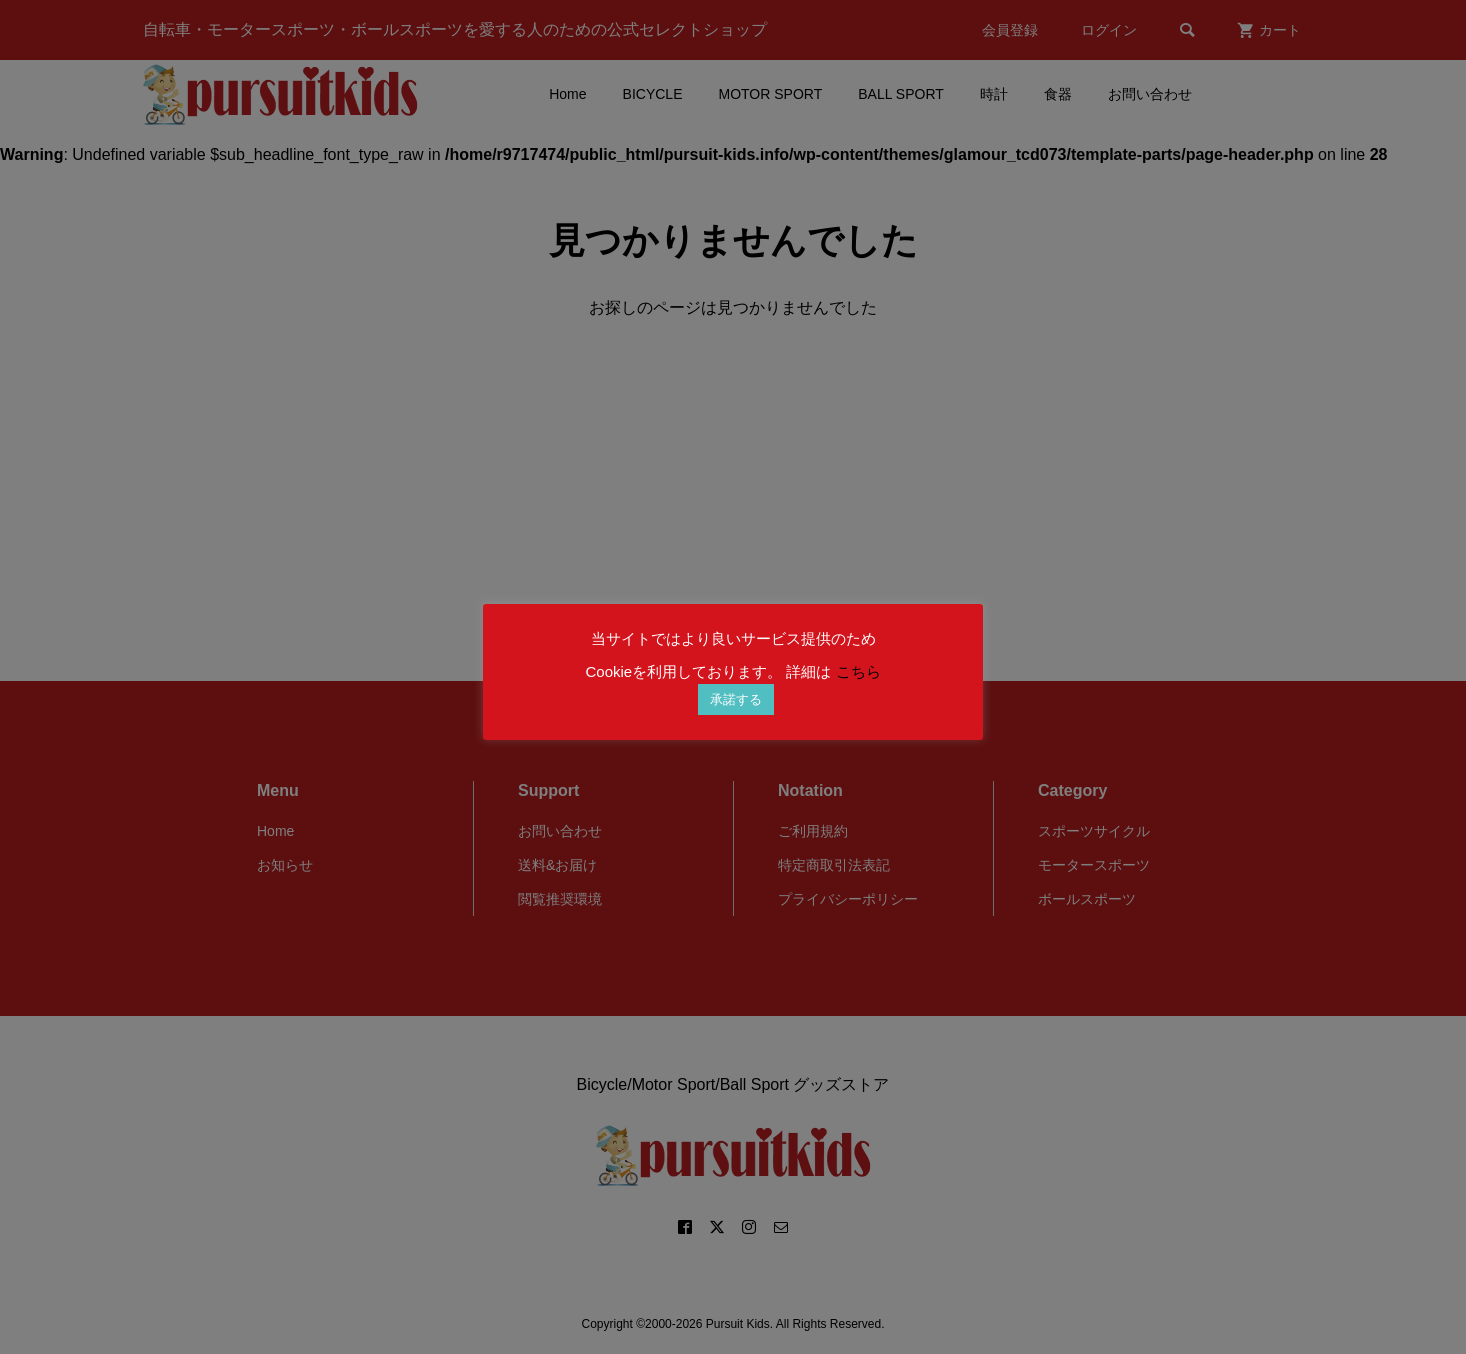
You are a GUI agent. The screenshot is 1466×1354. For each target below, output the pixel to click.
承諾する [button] (736, 699)
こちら (858, 671)
